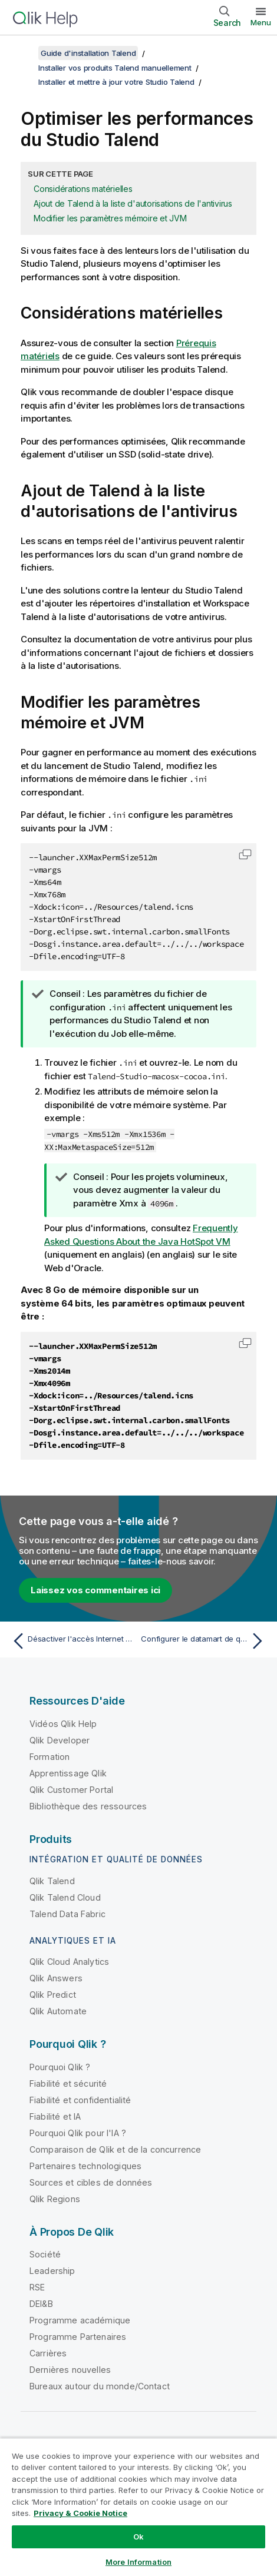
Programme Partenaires (77, 2337)
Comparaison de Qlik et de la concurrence (115, 2149)
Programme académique (79, 2320)
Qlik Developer (59, 1740)
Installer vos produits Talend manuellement (115, 67)
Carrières (48, 2353)
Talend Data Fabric (67, 1914)
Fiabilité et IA (55, 2116)
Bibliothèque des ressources (88, 1806)
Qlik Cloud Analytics (69, 1962)
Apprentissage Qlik (68, 1773)
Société (45, 2254)
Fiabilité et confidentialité (80, 2100)
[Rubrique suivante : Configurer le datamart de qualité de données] (204, 1641)
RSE (37, 2287)
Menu (260, 22)
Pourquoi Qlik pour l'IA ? (77, 2133)
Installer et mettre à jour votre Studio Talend (116, 82)
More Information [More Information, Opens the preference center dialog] (138, 2562)
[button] (245, 854)
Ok (138, 2536)
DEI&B (41, 2304)
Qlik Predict (52, 1995)
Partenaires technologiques (85, 2166)
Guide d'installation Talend (88, 53)
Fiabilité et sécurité (68, 2083)
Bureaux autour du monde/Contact (99, 2386)
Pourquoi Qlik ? (59, 2067)
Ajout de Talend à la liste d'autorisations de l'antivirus (133, 203)
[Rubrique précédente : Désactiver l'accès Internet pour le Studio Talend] (72, 1641)
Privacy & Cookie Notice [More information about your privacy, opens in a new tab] (80, 2513)
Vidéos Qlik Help (63, 1724)
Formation (49, 1757)
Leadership (52, 2271)
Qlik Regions (54, 2199)
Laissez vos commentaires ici (95, 1590)
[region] (138, 2507)
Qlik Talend (52, 1881)
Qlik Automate (58, 2011)
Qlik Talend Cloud (65, 1897)
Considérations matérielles (83, 189)
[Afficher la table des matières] (23, 53)
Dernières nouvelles (70, 2370)
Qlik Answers (56, 1978)
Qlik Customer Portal (71, 1790)
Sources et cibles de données (90, 2182)
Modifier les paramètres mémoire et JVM (110, 218)
